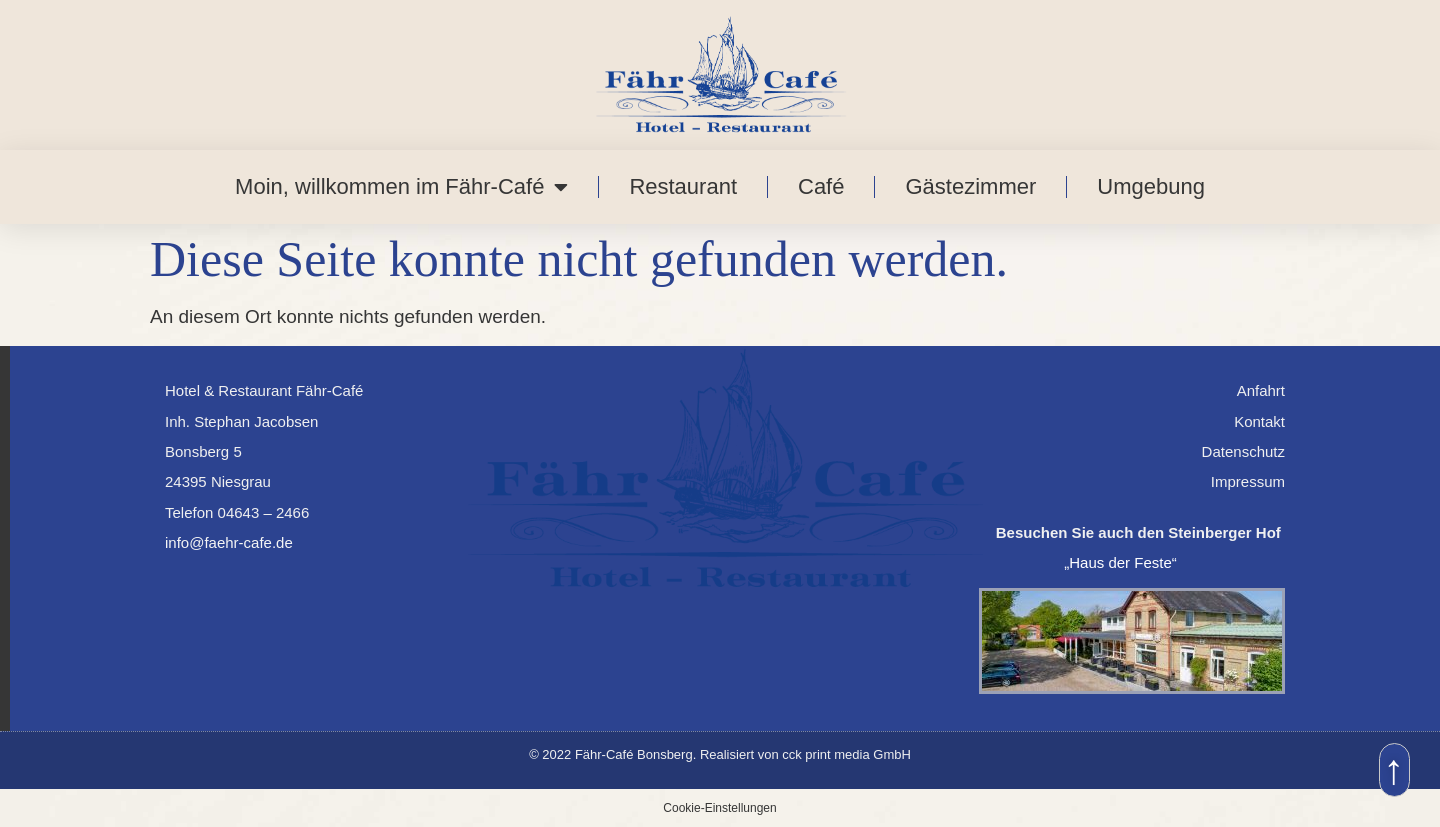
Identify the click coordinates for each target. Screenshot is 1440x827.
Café (821, 186)
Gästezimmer (970, 186)
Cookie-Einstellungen (719, 808)
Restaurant (683, 186)
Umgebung (1151, 186)
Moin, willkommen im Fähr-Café (401, 187)
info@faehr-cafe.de (229, 542)
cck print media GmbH (846, 754)
